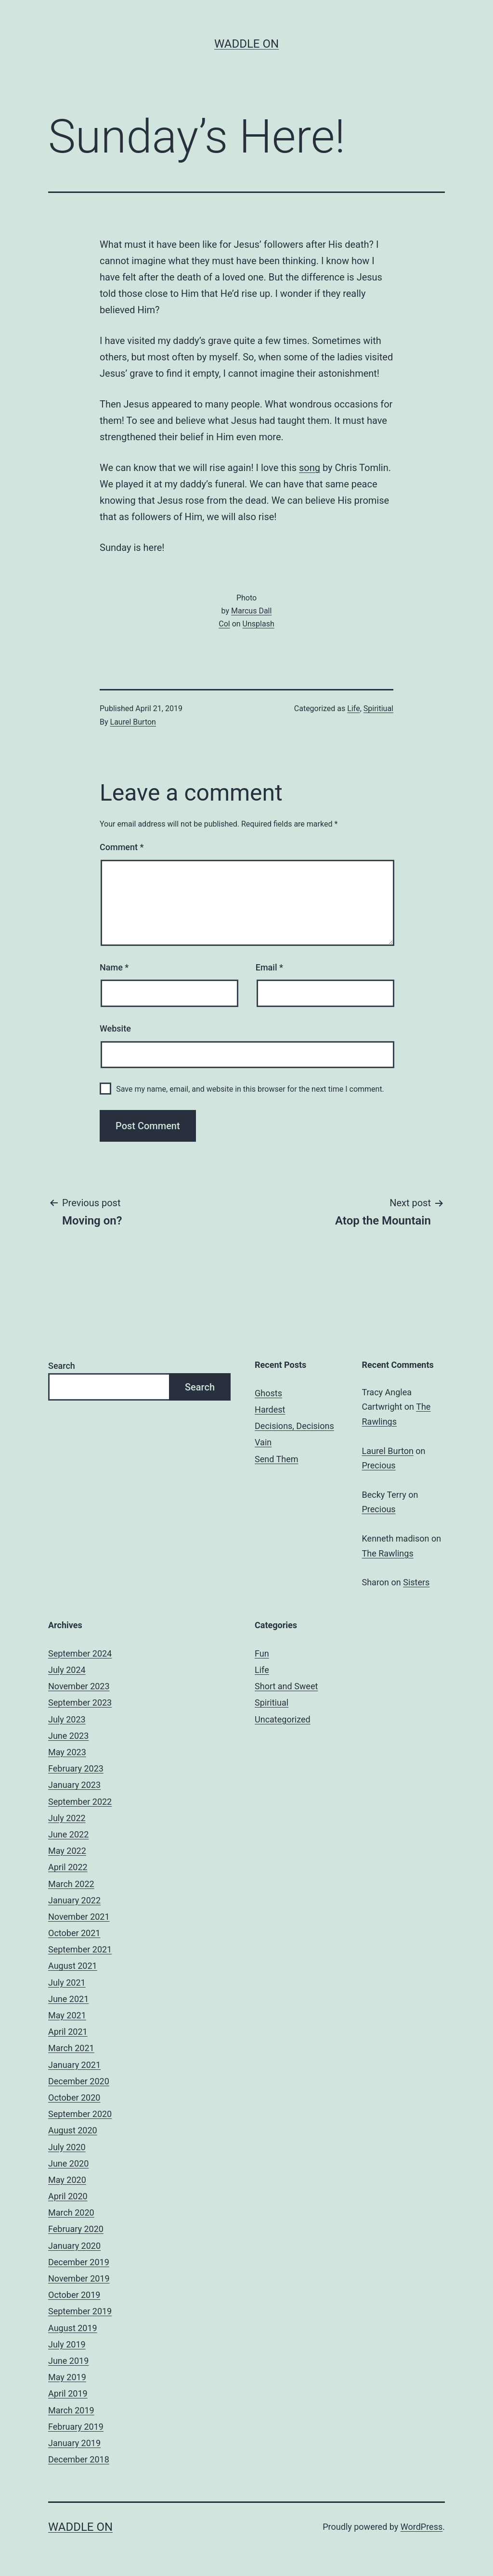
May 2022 (67, 1851)
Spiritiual (378, 708)
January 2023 (74, 1785)
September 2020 (80, 2114)
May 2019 (67, 2377)
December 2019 (78, 2262)
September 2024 (80, 1653)
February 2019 (76, 2427)
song (309, 467)
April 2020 (68, 2196)
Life (353, 708)
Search (61, 1366)
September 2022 (80, 1802)
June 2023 (68, 1736)
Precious (379, 1465)
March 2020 (71, 2212)
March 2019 (71, 2410)
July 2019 (67, 2344)
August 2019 (72, 2328)
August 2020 (72, 2130)
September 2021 (80, 1949)
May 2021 (67, 2015)
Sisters (416, 1582)
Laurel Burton (133, 722)
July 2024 (67, 1670)
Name (114, 967)
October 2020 (74, 2097)
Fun (262, 1653)
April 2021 (68, 2032)
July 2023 (67, 1719)
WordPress (421, 2527)
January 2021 (74, 2065)
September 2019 (80, 2311)
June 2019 (68, 2361)
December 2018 (78, 2459)
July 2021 (67, 1982)
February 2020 (76, 2229)
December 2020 (78, 2081)
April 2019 (68, 2393)
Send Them (276, 1459)
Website (115, 1028)
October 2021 (74, 1933)
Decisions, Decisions (294, 1426)
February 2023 (76, 1768)
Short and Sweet (286, 1686)
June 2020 (68, 2163)
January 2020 (74, 2246)
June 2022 (68, 1834)
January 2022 (74, 1900)
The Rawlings (388, 1553)
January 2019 (74, 2443)
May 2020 (67, 2180)
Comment (121, 847)
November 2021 (79, 1917)
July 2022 (67, 1818)
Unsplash (258, 623)
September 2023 (80, 1702)
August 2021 (72, 1966)
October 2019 (74, 2295)
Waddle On (246, 44)
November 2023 (79, 1686)
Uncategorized (283, 1719)
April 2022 (68, 1867)
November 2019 (79, 2278)
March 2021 (71, 2048)
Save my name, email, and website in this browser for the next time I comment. (250, 1089)
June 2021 (68, 1999)
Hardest (270, 1409)
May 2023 (67, 1752)
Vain (263, 1442)
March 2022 (71, 1884)
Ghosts (268, 1393)
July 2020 (67, 2147)
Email (269, 967)
